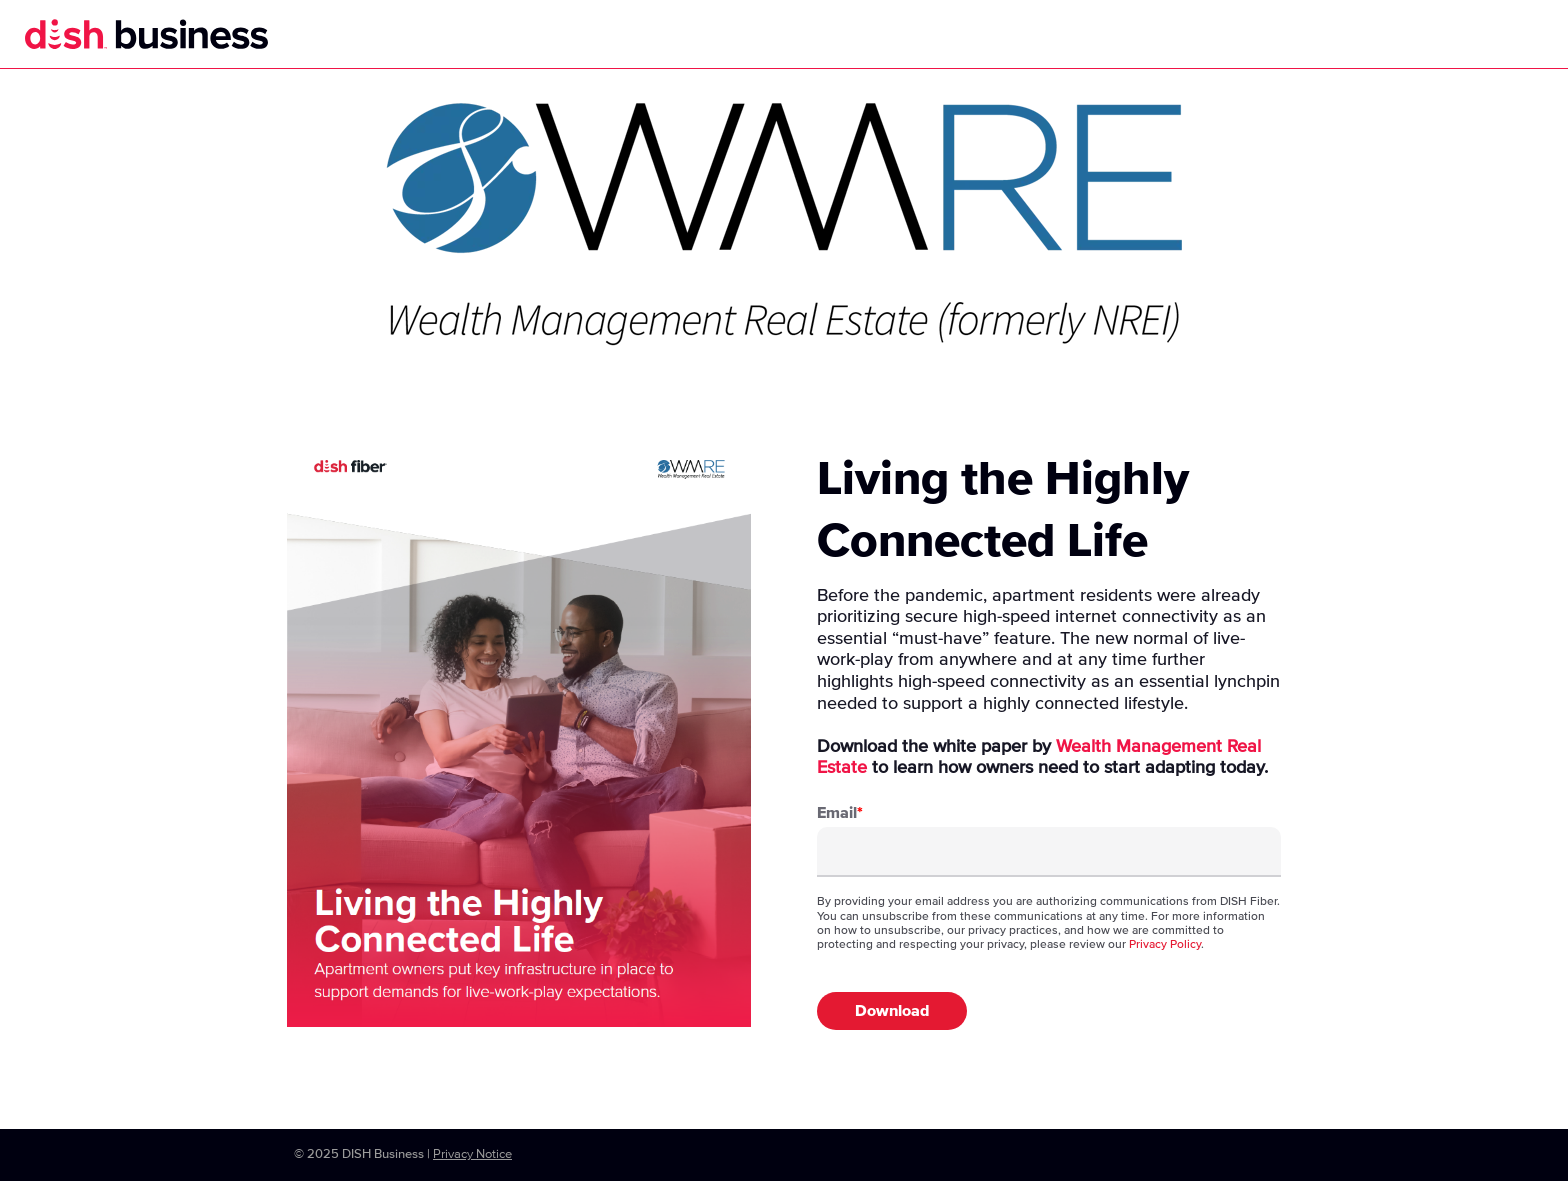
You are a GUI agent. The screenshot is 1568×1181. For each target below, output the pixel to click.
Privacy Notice (472, 1154)
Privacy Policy (1165, 945)
